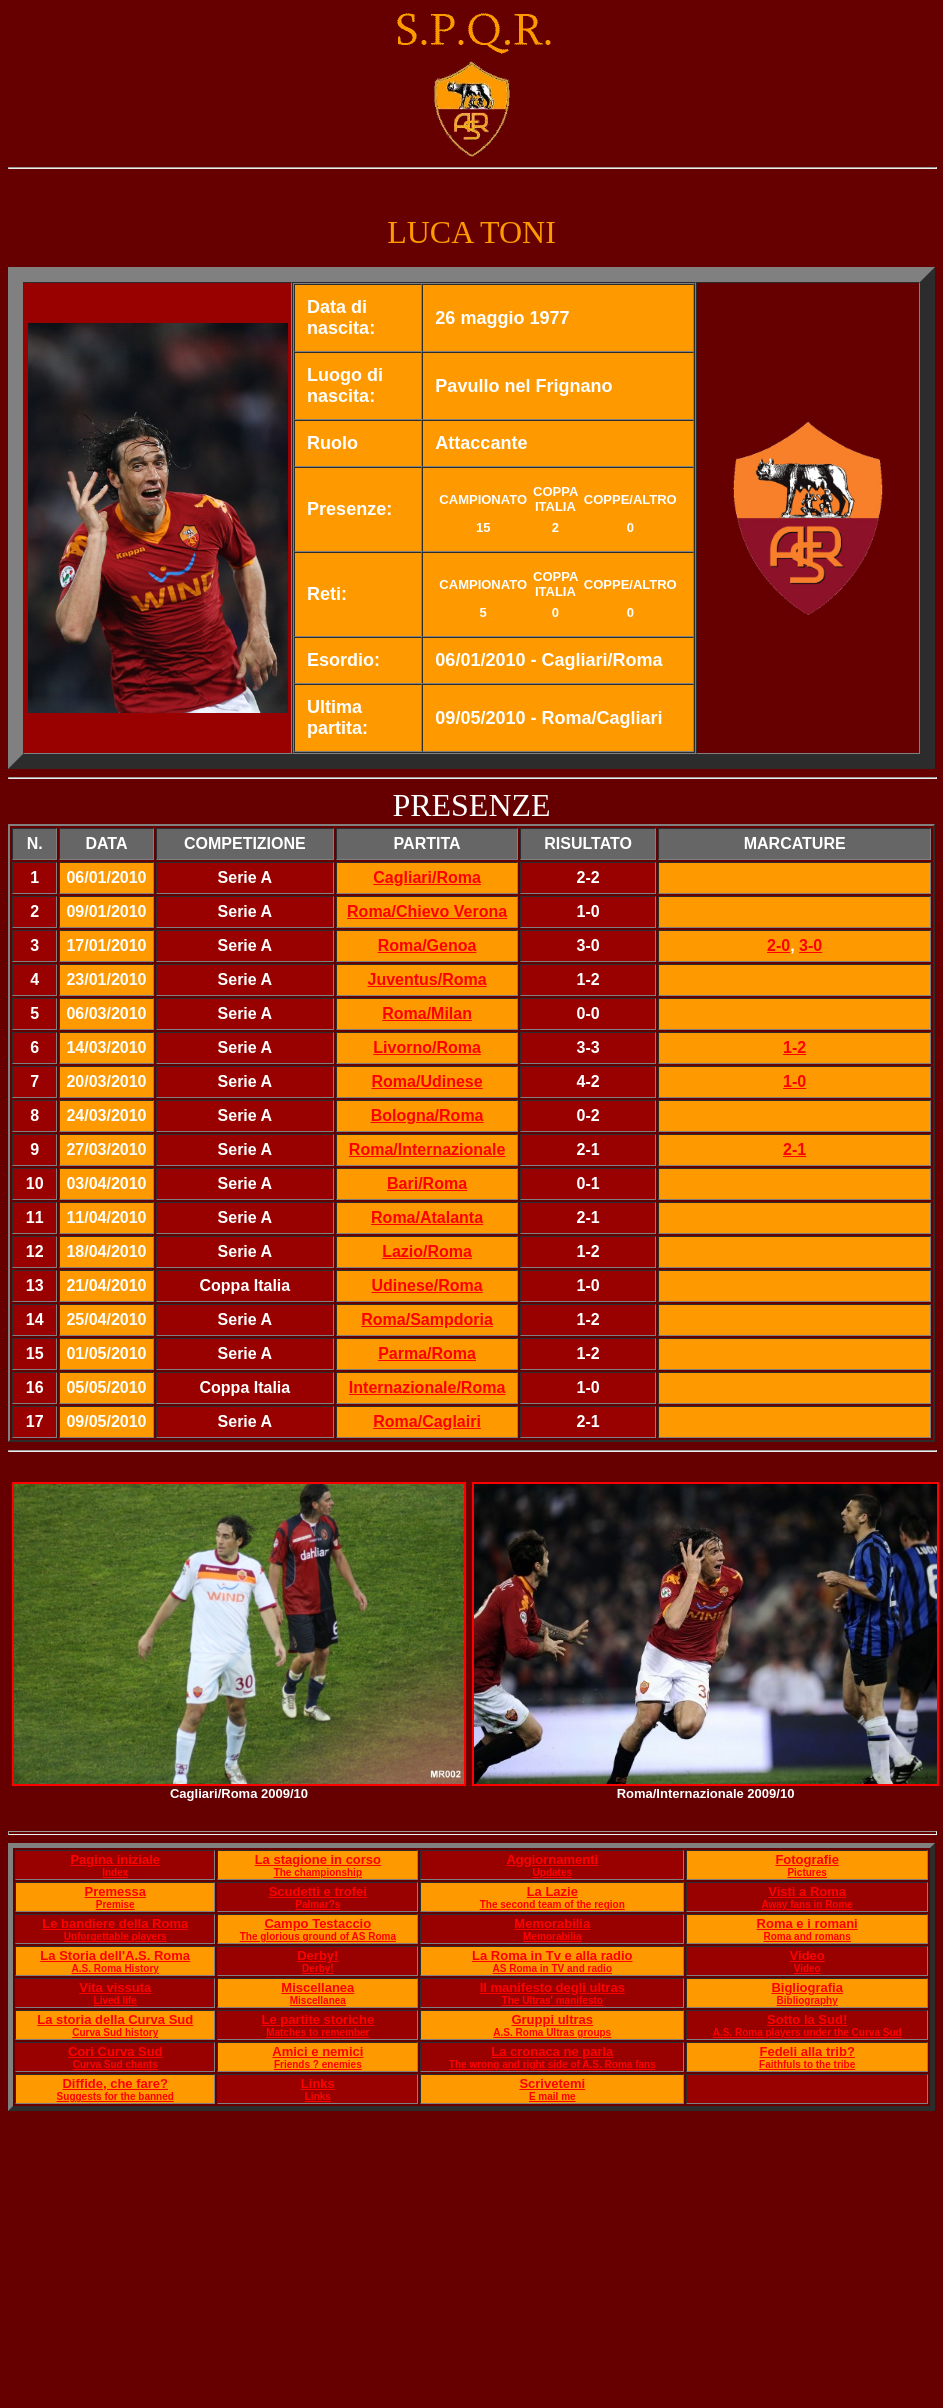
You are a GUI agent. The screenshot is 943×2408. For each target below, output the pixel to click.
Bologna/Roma (427, 1115)
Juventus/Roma (427, 979)
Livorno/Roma (427, 1047)
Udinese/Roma (427, 1285)
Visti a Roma (807, 1891)
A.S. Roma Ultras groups (552, 2032)
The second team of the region (552, 1904)
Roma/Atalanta (427, 1217)
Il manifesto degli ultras (552, 1987)
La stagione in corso (318, 1859)
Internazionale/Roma (427, 1387)
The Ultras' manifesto (552, 2000)
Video (807, 1955)
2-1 (794, 1149)
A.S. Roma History (115, 1968)
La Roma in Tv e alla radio (552, 1955)
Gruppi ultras (552, 2019)
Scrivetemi (552, 2083)
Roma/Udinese (427, 1081)
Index (115, 1872)
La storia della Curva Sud (115, 2019)
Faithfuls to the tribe (807, 2064)
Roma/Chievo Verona (427, 911)
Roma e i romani (807, 1923)
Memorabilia (552, 1923)
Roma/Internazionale (427, 1149)
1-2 (794, 1047)
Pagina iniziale (115, 1859)
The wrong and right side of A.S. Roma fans (552, 2064)
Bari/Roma (427, 1183)
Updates (552, 1872)
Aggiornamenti (552, 1859)
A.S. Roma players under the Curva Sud (807, 2032)
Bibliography (807, 2000)
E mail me (552, 2096)
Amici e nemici (317, 2051)
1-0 (794, 1081)
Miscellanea (317, 1987)
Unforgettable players (115, 1936)
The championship (318, 1872)
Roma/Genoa (427, 945)
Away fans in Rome (807, 1904)
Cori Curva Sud (115, 2051)
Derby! (317, 1955)
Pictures (806, 1872)
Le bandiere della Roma (115, 1923)
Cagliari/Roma (427, 877)
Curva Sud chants (115, 2064)
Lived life (115, 2000)
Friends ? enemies (318, 2064)
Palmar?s (317, 1904)
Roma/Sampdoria (427, 1319)
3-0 (810, 945)
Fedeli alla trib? (806, 2051)
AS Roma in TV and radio (552, 1968)
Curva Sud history (115, 2032)
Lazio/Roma (427, 1251)
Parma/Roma (427, 1353)
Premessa (115, 1891)
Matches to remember (317, 2032)
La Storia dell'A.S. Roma (115, 1955)
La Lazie (552, 1891)
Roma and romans (807, 1936)
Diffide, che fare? (114, 2083)
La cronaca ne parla (552, 2051)
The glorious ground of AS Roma (318, 1936)
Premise (115, 1904)
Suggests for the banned (115, 2096)
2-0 (778, 945)
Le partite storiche (317, 2019)
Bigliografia (807, 1987)
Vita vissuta (115, 1987)
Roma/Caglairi (427, 1421)
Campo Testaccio (317, 1923)
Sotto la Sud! (807, 2019)
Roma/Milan (427, 1013)
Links (318, 2083)
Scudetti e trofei (318, 1891)
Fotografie (807, 1859)
